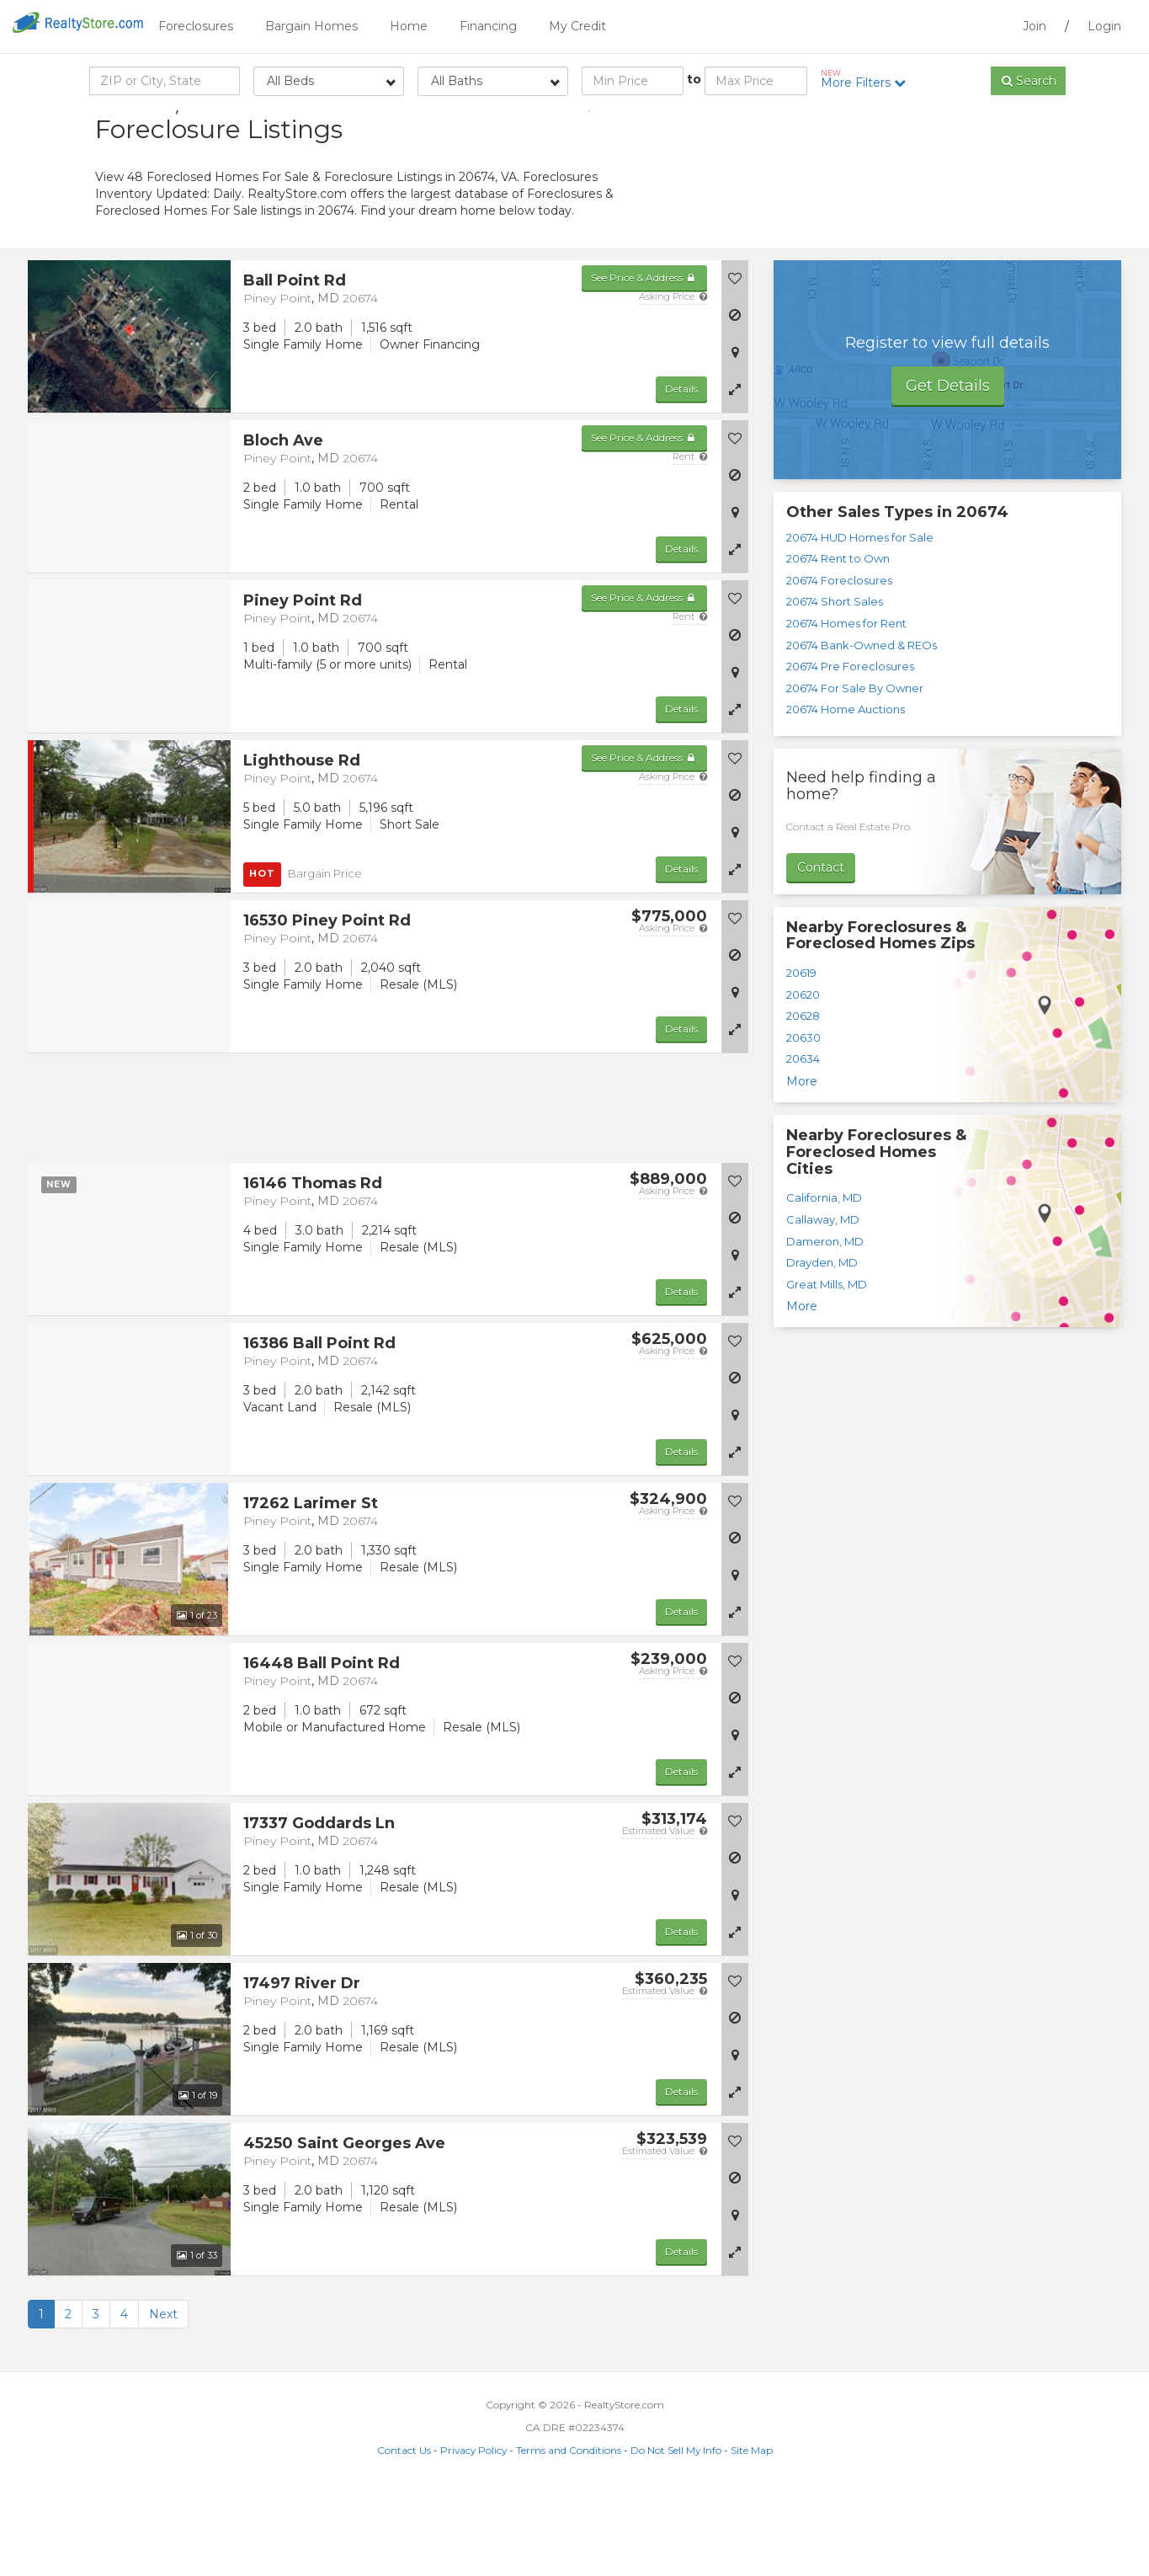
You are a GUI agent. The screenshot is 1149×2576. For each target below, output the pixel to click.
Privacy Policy (473, 2535)
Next (163, 2399)
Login (1104, 26)
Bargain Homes (311, 26)
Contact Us (404, 2535)
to (694, 79)
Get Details (948, 470)
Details (681, 473)
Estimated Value (664, 1916)
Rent (690, 541)
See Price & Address (644, 362)
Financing (488, 26)
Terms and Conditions (568, 2535)
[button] (735, 474)
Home (409, 26)
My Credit (577, 26)
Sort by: (920, 123)
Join (1034, 26)
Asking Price (673, 381)
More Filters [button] (869, 79)
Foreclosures (195, 26)
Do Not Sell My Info (675, 2535)
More (801, 1166)
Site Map (752, 2535)
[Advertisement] (903, 231)
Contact (820, 952)
